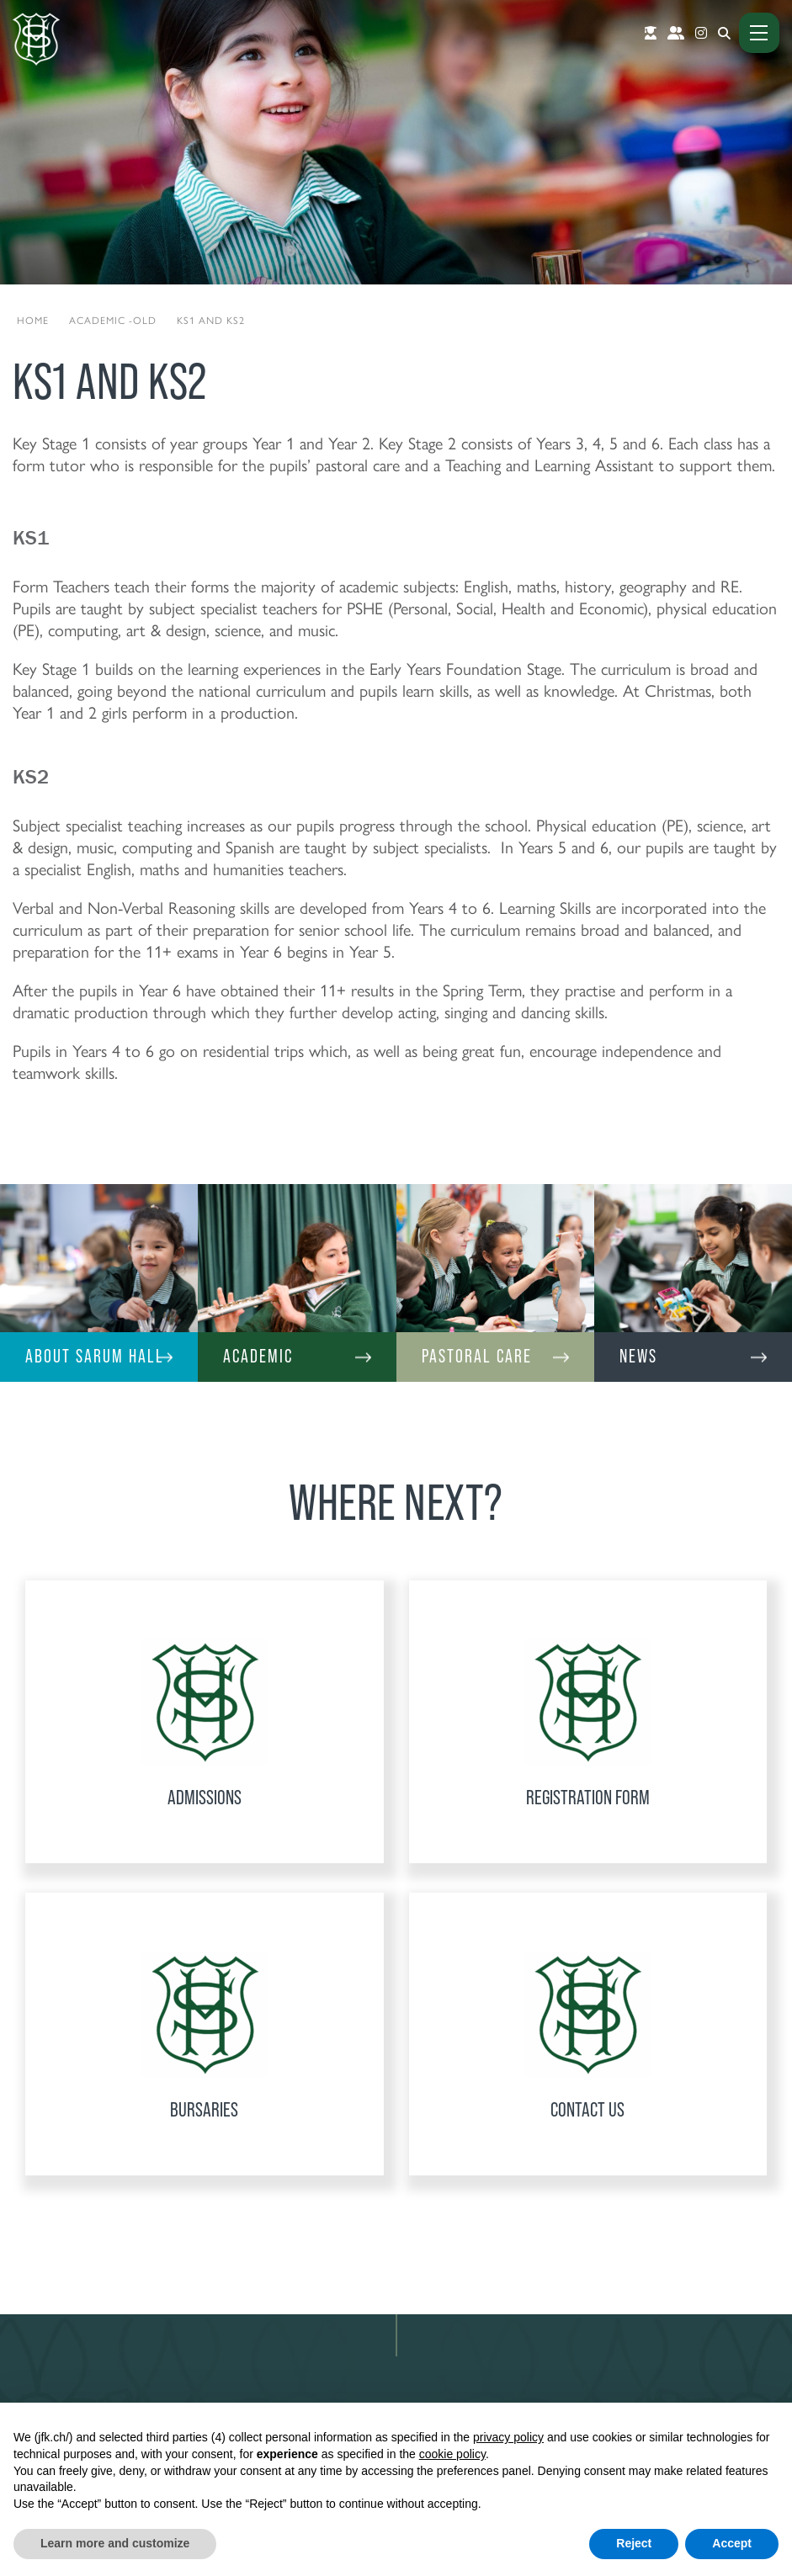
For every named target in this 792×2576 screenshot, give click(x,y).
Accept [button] (732, 2543)
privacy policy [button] (508, 2437)
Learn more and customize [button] (114, 2543)
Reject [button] (633, 2543)
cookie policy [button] (452, 2454)
